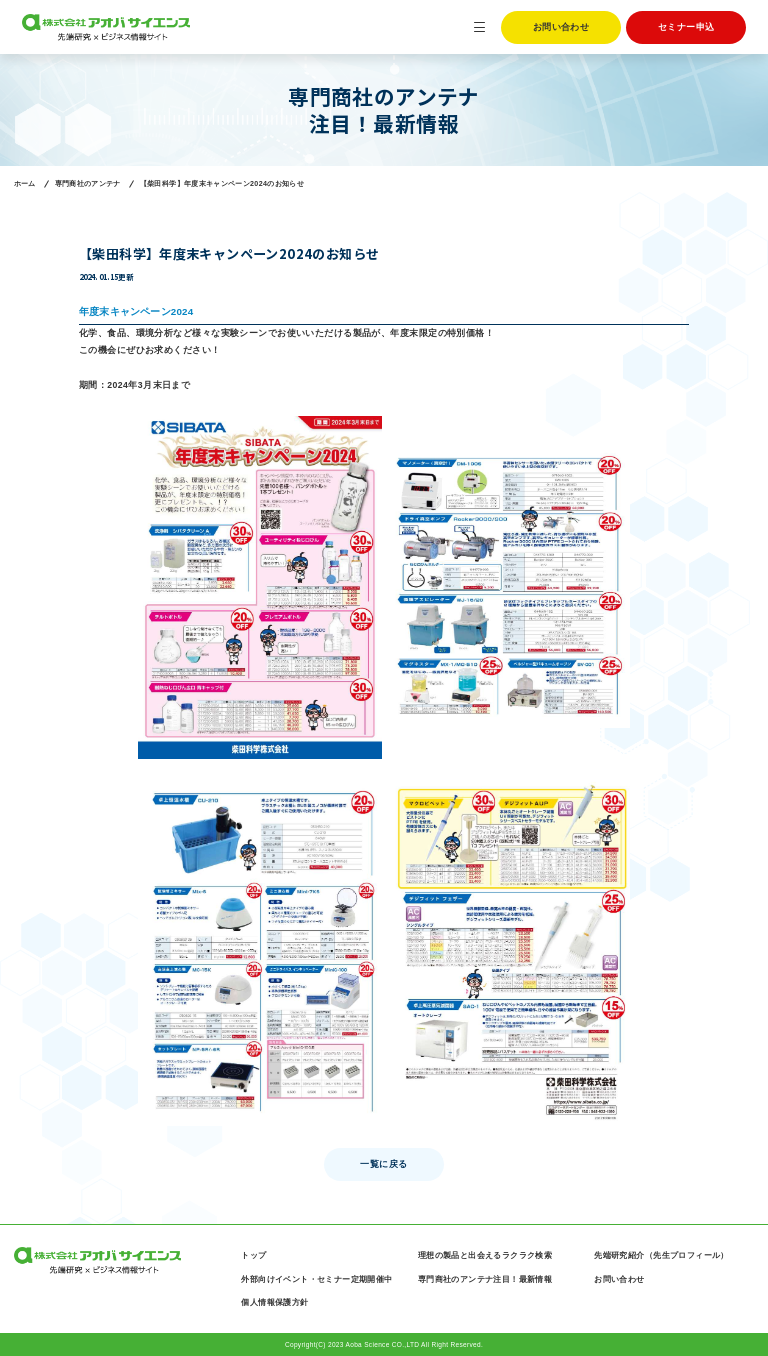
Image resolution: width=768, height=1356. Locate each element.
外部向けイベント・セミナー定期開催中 (316, 1279)
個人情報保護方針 (274, 1302)
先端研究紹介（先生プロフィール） (661, 1255)
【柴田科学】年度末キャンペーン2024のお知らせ (222, 184)
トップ (253, 1255)
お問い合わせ (561, 27)
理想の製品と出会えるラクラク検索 (485, 1255)
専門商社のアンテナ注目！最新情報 (485, 1279)
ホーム (25, 184)
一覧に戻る (383, 1164)
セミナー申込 (686, 27)
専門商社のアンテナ (88, 184)
